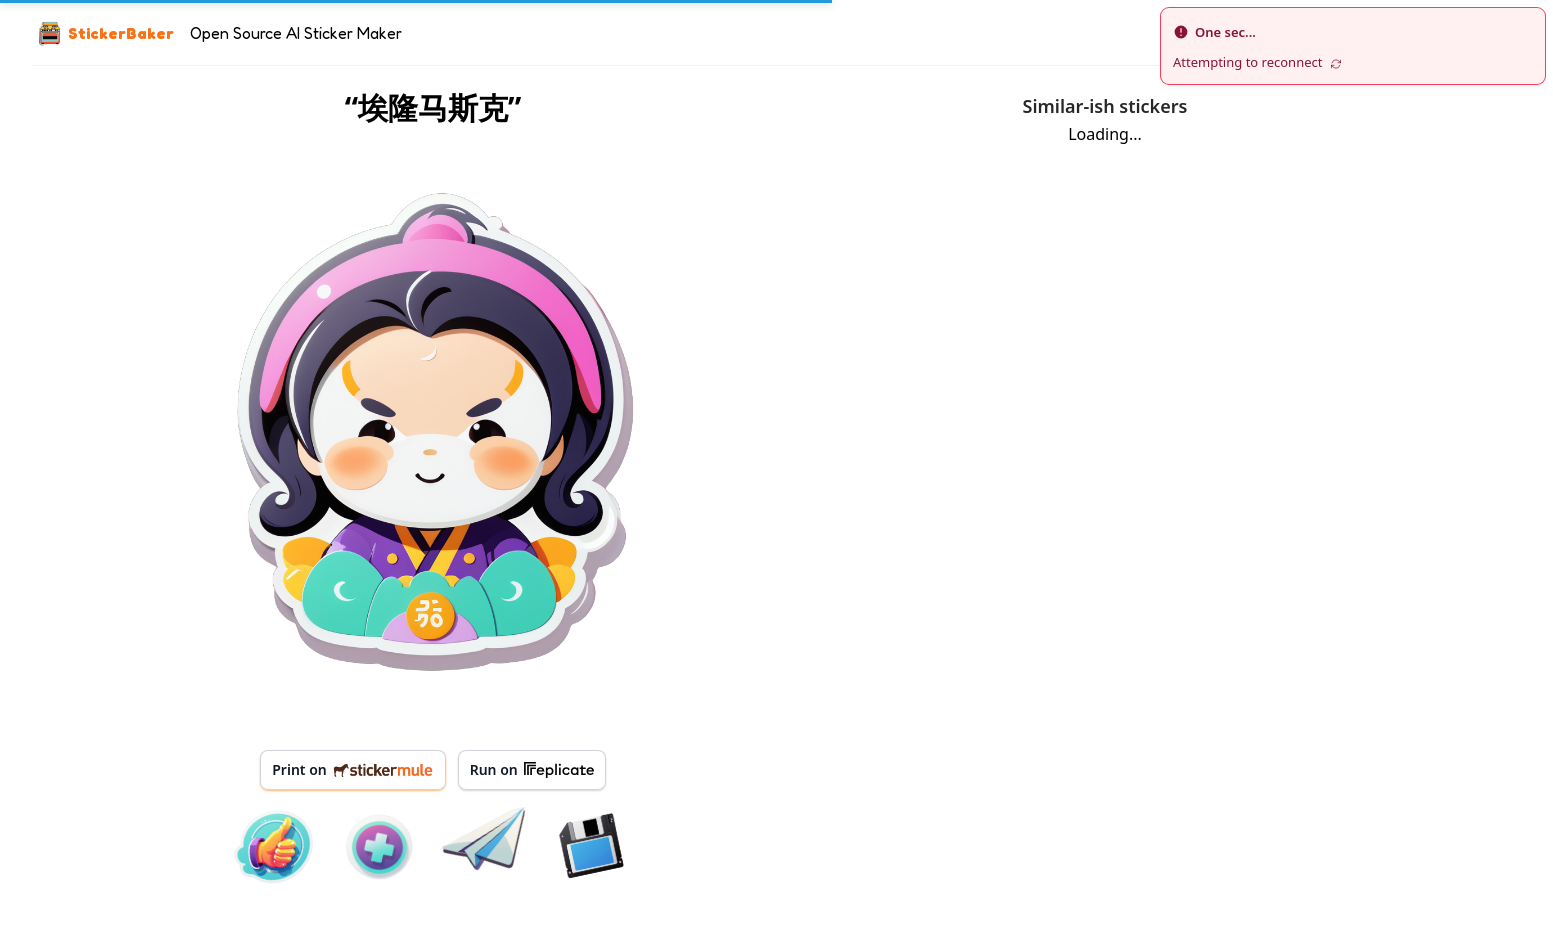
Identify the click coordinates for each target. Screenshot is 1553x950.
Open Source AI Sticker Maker (296, 33)
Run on (532, 770)
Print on (352, 769)
